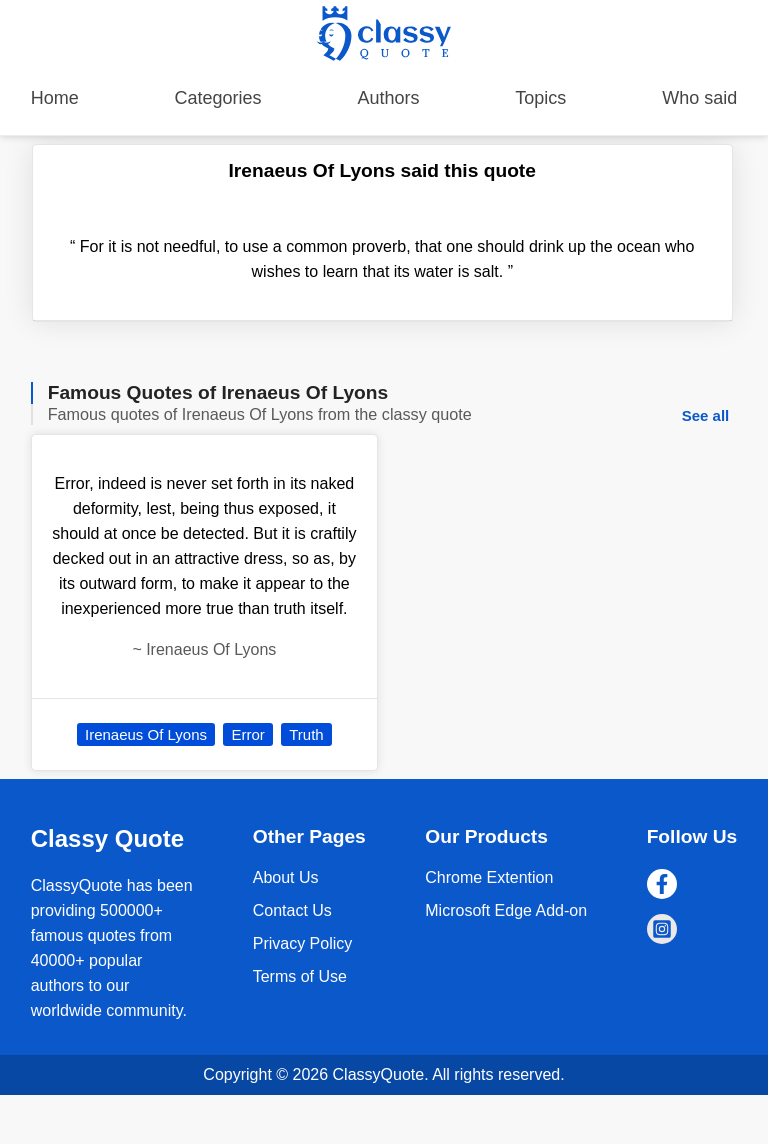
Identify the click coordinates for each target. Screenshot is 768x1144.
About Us (286, 877)
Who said (699, 98)
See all (706, 415)
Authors (388, 98)
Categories (218, 98)
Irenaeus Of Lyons (146, 734)
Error (247, 734)
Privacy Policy (303, 943)
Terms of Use (300, 976)
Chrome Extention (489, 877)
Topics (540, 98)
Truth (306, 734)
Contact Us (292, 910)
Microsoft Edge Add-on (506, 910)
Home (55, 98)
